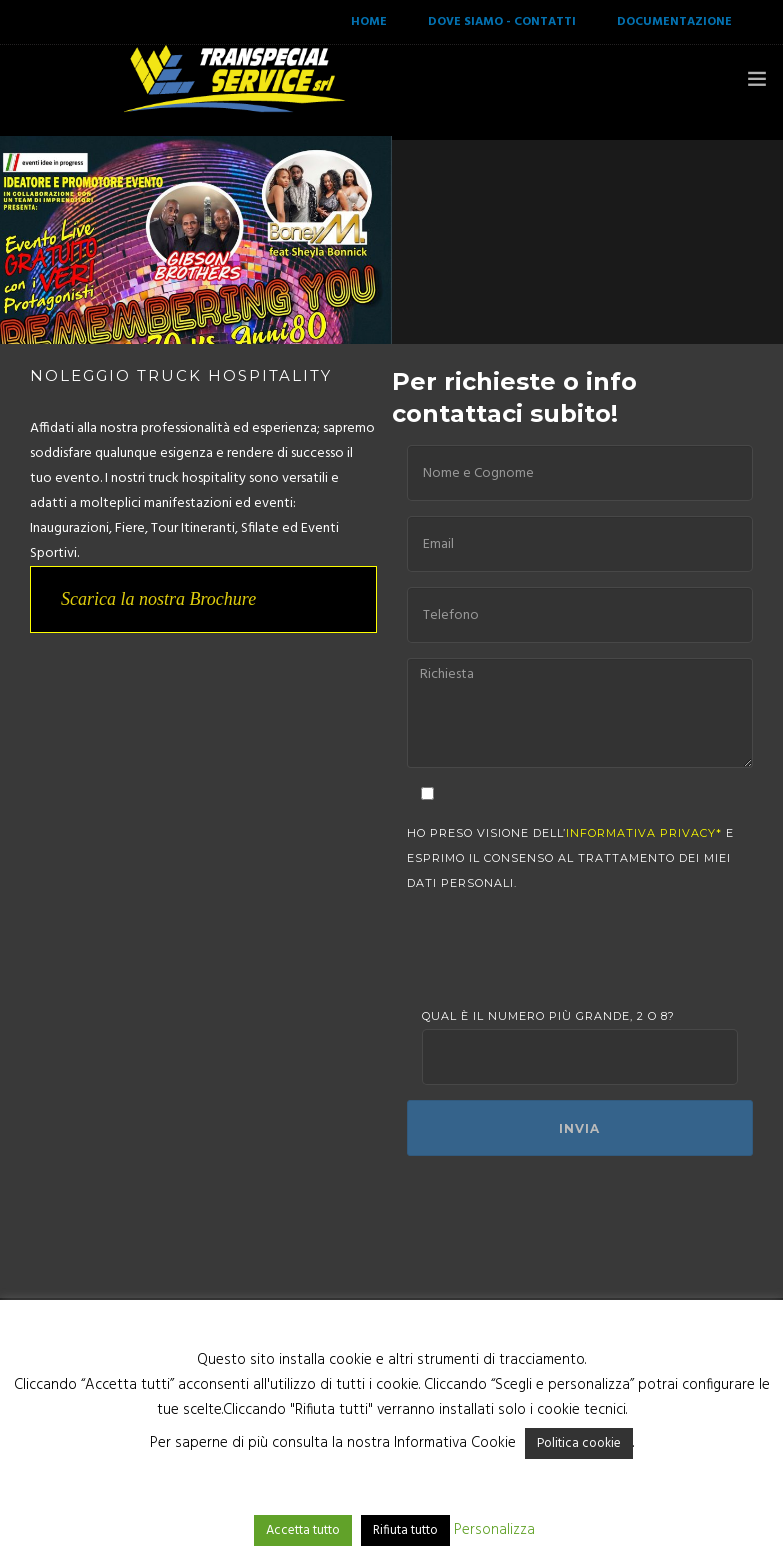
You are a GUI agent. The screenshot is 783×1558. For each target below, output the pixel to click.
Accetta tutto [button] (303, 1530)
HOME (369, 22)
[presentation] (574, 950)
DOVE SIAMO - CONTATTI (502, 22)
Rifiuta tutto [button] (405, 1530)
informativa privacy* (644, 833)
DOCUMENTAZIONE (674, 22)
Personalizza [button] (494, 1530)
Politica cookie (579, 1443)
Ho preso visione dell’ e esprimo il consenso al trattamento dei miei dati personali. (570, 858)
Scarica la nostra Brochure (158, 599)
